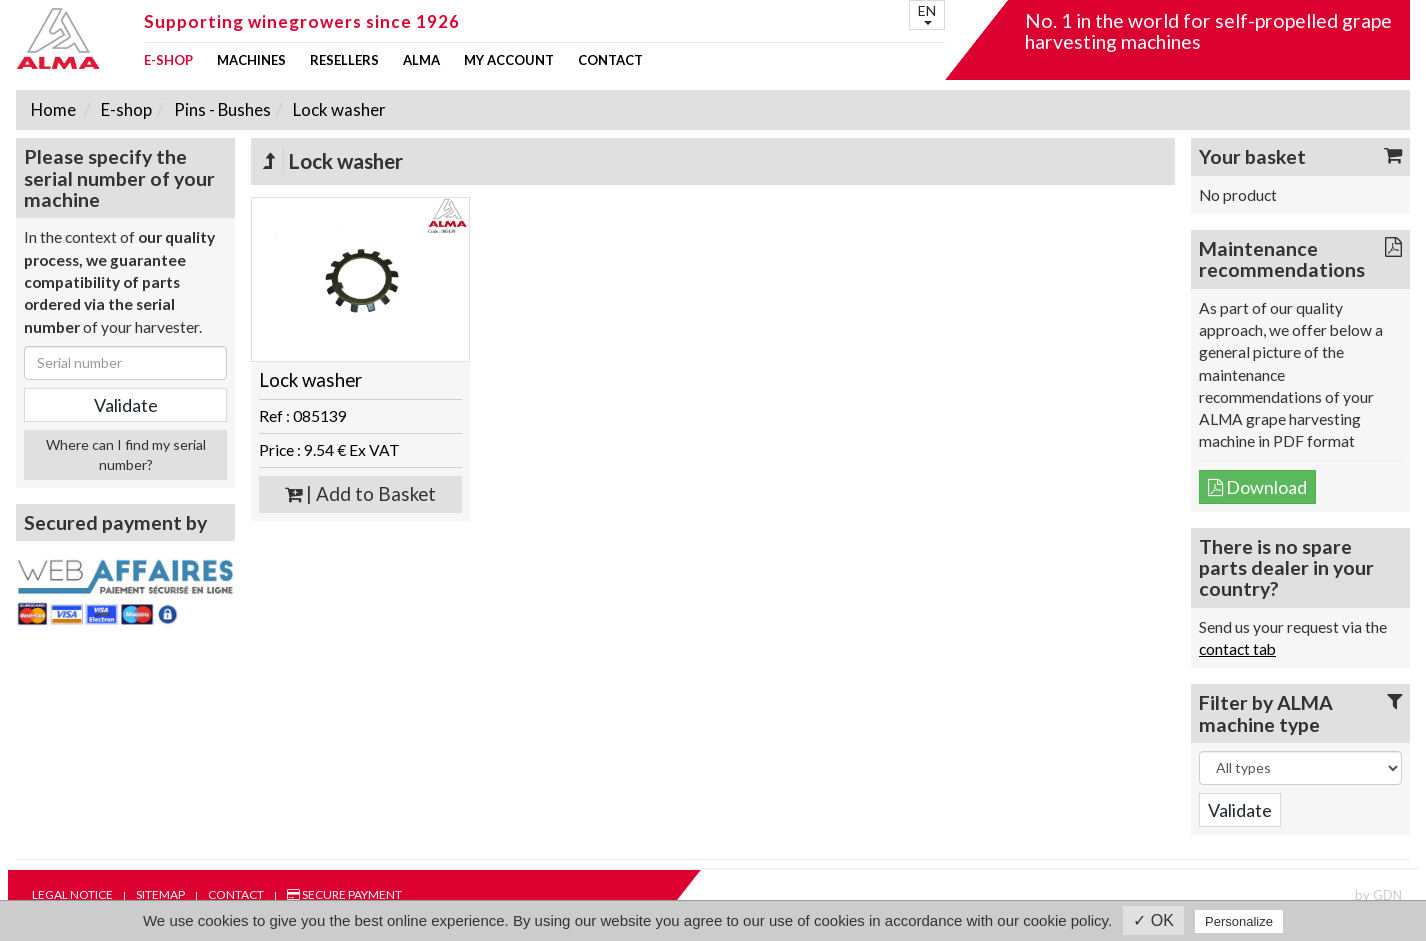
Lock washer (338, 109)
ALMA (421, 60)
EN (927, 13)
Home (53, 109)
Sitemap (160, 894)
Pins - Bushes (221, 109)
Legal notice (72, 894)
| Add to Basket (360, 494)
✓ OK (1153, 920)
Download (1257, 487)
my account (509, 60)
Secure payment (344, 894)
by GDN (1378, 895)
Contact (610, 60)
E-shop (168, 60)
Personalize (1239, 921)
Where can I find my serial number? (126, 454)
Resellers (344, 60)
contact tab (1237, 649)
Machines (251, 60)
